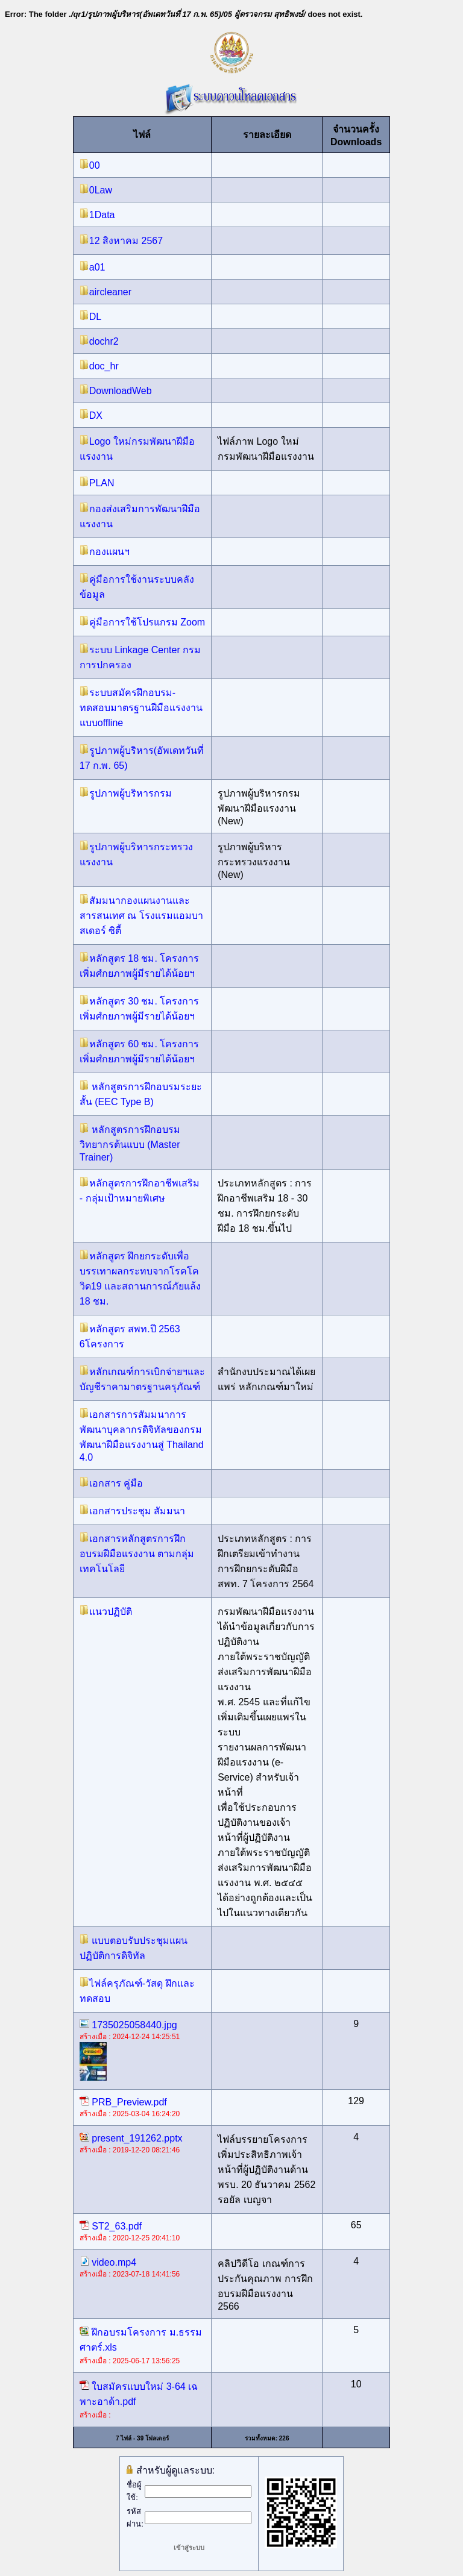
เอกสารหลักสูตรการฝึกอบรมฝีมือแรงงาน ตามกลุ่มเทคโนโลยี (137, 1554)
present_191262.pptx (131, 2138)
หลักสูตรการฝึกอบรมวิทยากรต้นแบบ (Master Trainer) (130, 1143)
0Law (96, 190)
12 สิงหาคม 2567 (121, 241)
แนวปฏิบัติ (106, 1611)
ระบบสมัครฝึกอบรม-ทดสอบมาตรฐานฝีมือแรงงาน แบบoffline (141, 708)
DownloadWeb (116, 391)
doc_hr (99, 366)
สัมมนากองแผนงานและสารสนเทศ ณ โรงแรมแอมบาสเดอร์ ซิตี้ (141, 915)
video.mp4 (108, 2262)
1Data (97, 215)
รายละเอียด (267, 135)
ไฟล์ (142, 135)
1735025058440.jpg (128, 2025)
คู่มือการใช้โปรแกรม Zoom (142, 622)
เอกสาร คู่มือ (111, 1483)
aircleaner (105, 292)
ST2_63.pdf (111, 2226)
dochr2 (99, 341)
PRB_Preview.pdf (123, 2102)
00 (90, 165)
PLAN (97, 483)
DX (91, 415)
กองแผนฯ (105, 552)
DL (90, 317)
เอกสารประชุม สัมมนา (132, 1511)
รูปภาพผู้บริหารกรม (126, 793)
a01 (93, 267)
